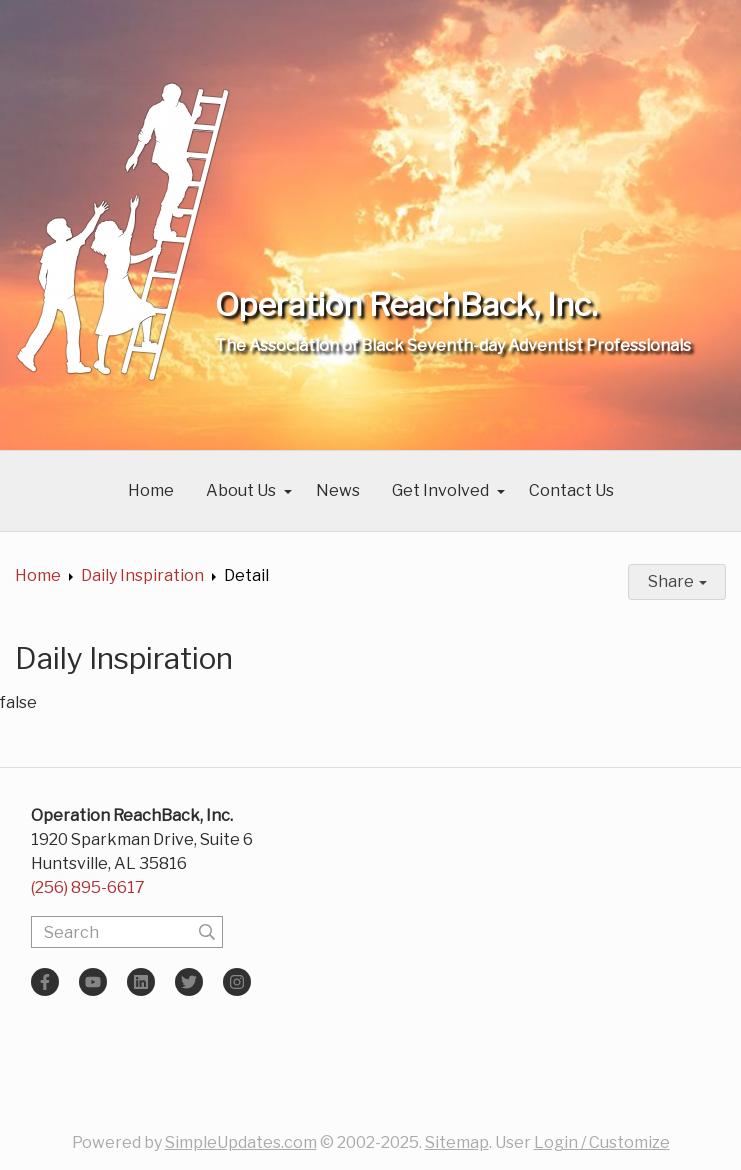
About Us (241, 490)
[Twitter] (189, 982)
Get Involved (440, 490)
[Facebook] (45, 982)
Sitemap (457, 1142)
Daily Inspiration (142, 575)
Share (677, 581)
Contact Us (571, 490)
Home (151, 490)
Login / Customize (602, 1142)
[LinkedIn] (141, 982)
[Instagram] (237, 982)
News (338, 490)
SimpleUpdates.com (241, 1142)
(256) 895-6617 (88, 887)
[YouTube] (93, 982)
